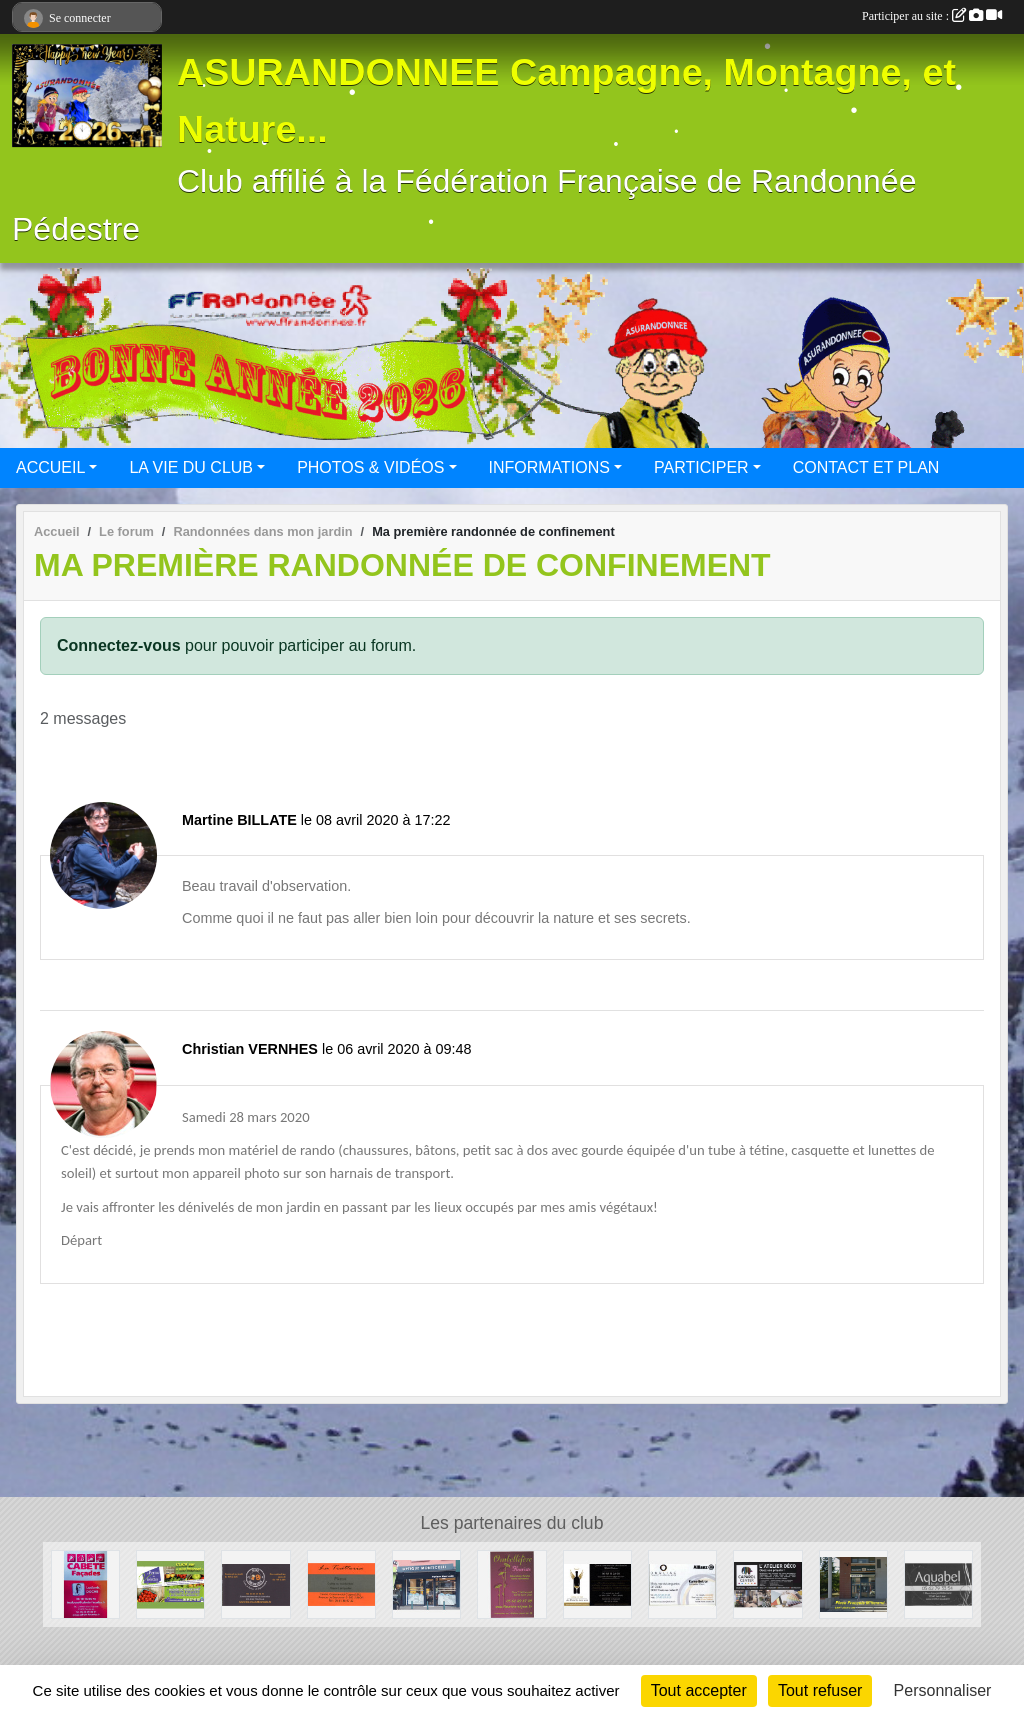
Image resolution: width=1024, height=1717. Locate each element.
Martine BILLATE (239, 820)
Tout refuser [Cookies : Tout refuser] (820, 1690)
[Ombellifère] (511, 1583)
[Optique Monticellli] (426, 1583)
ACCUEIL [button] (50, 467)
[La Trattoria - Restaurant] (341, 1583)
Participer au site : (932, 16)
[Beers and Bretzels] (255, 1583)
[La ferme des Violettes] (170, 1583)
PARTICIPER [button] (701, 467)
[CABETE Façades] (85, 1583)
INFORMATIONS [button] (549, 467)
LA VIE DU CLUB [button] (191, 467)
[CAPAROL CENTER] (767, 1583)
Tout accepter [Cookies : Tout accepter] (699, 1690)
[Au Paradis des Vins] (597, 1583)
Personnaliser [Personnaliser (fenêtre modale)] (943, 1690)
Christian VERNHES (250, 1049)
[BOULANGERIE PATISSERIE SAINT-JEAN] (853, 1583)
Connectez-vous (119, 645)
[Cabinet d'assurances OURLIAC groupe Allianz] (682, 1583)
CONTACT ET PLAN (866, 467)
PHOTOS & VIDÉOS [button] (370, 467)
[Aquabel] (938, 1583)
